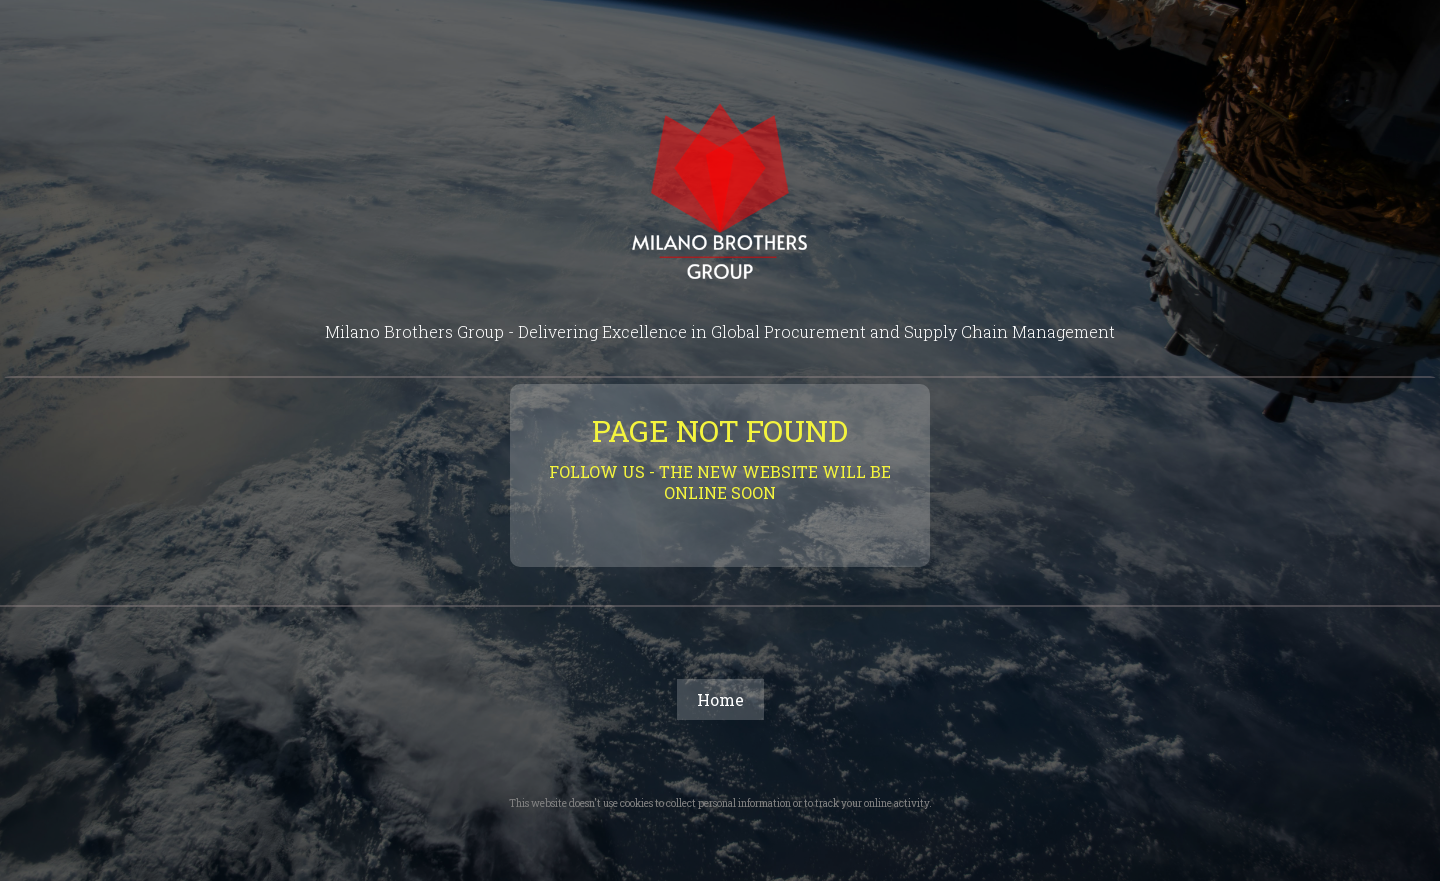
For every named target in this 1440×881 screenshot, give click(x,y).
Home (720, 699)
